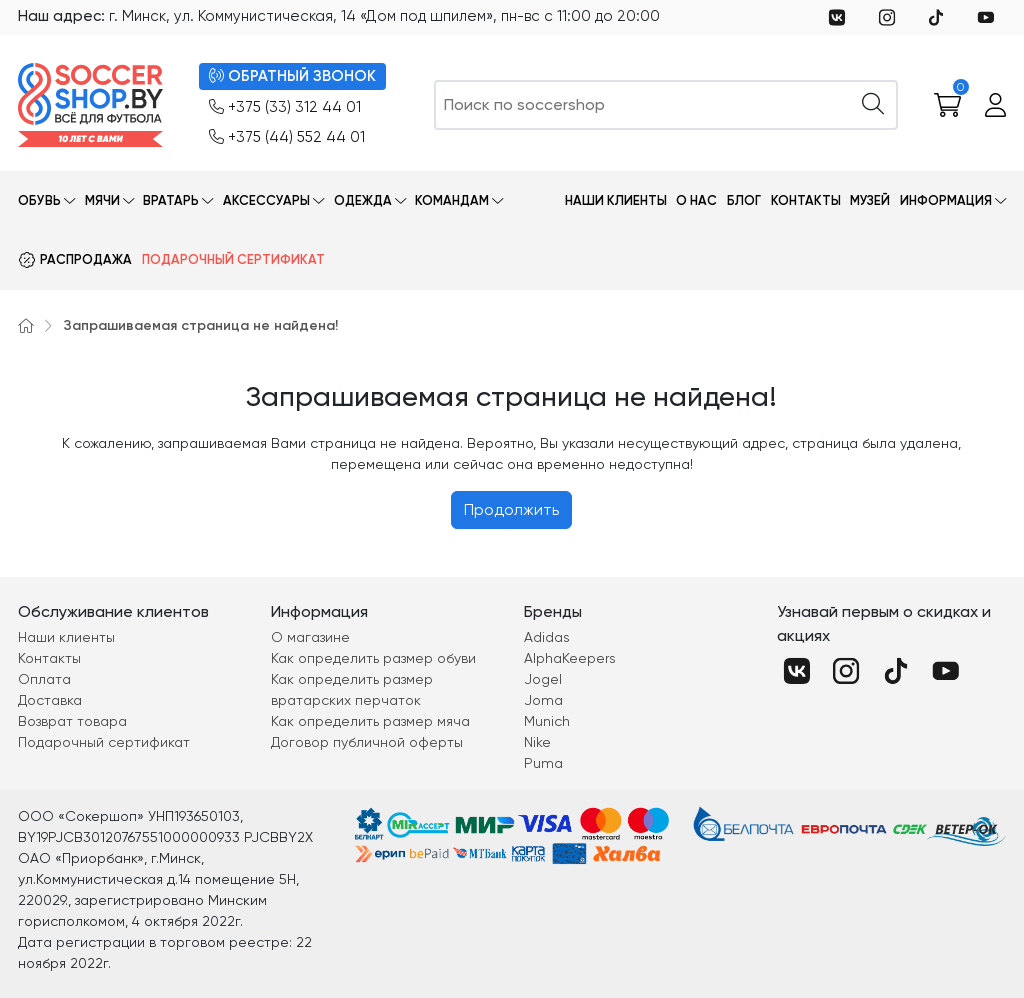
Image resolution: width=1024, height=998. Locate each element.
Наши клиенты (616, 200)
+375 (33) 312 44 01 (285, 107)
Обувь (39, 200)
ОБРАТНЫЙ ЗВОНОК (292, 76)
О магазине (310, 637)
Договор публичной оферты (367, 742)
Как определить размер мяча (370, 721)
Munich (547, 721)
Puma (543, 763)
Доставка (50, 700)
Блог (744, 200)
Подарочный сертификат (233, 259)
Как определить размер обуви (373, 658)
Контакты (806, 200)
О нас (696, 200)
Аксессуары (266, 200)
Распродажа (86, 259)
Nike (537, 742)
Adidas (547, 637)
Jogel (543, 679)
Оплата (44, 679)
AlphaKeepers (570, 658)
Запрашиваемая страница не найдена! (201, 325)
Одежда (363, 200)
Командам (452, 200)
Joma (543, 700)
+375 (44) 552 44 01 (287, 137)
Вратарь (171, 200)
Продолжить (511, 509)
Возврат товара (72, 721)
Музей (870, 200)
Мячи (102, 200)
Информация (946, 200)
